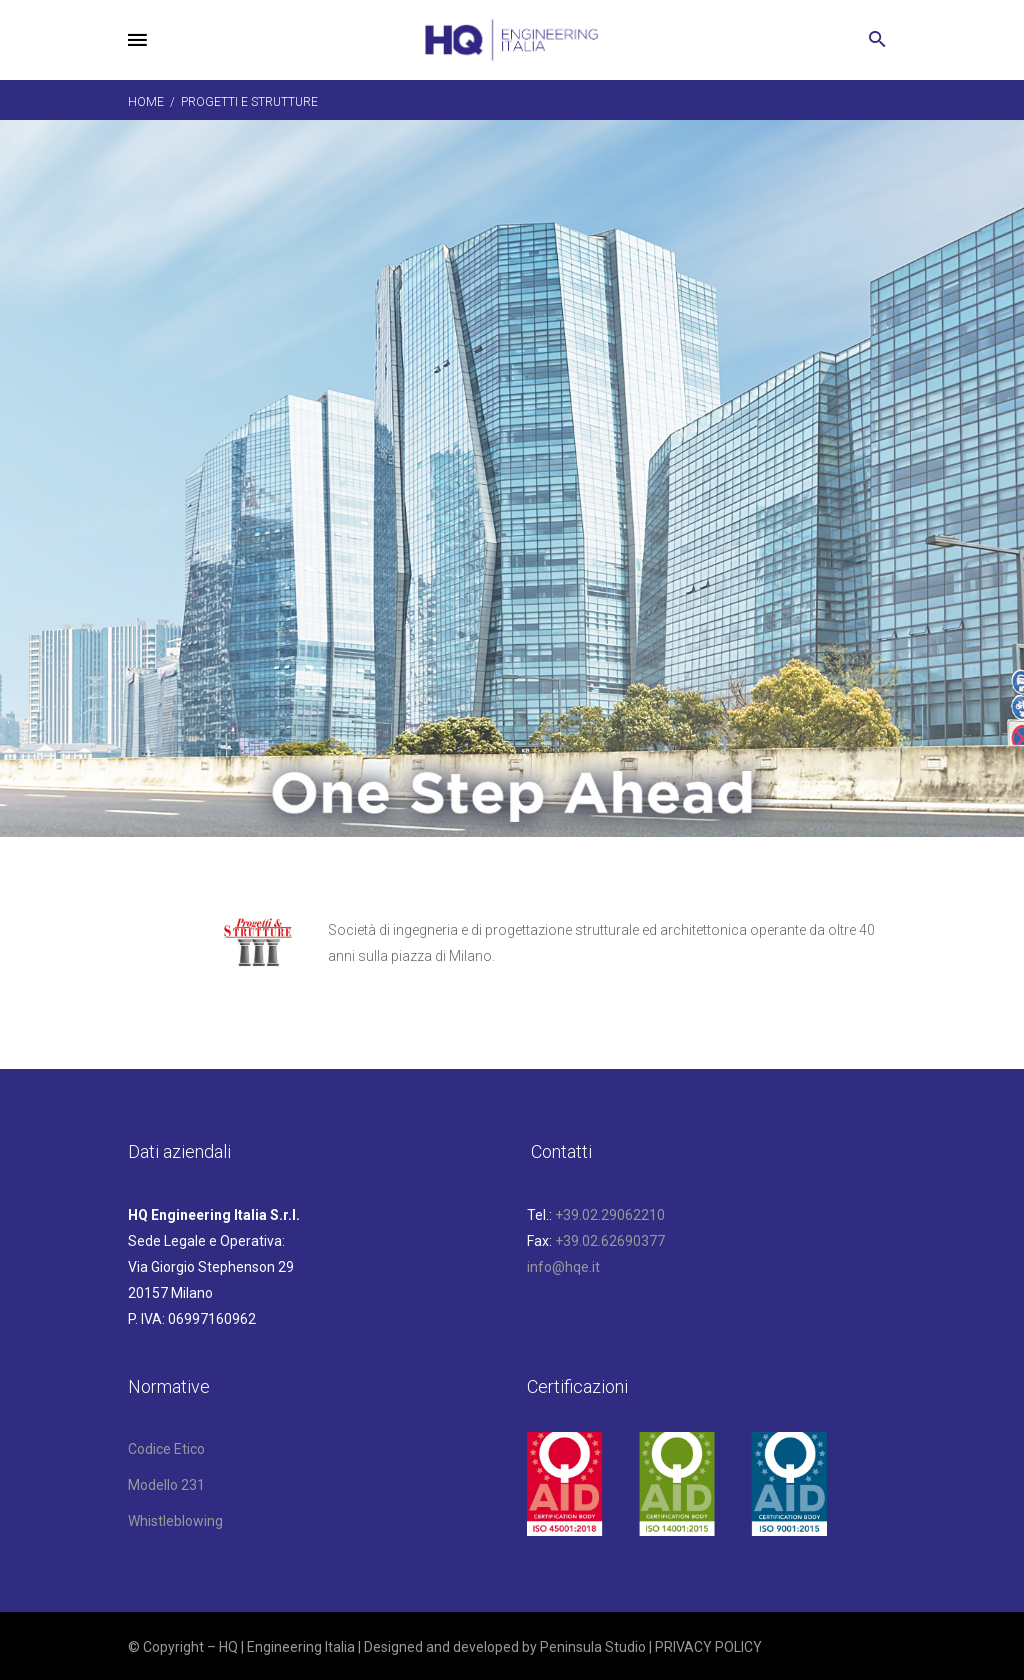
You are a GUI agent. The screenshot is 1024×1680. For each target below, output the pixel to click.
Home (146, 102)
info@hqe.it (563, 1267)
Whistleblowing (175, 1521)
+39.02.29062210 (610, 1215)
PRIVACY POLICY (708, 1647)
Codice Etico (166, 1449)
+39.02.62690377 (610, 1241)
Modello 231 (166, 1485)
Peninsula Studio (593, 1647)
